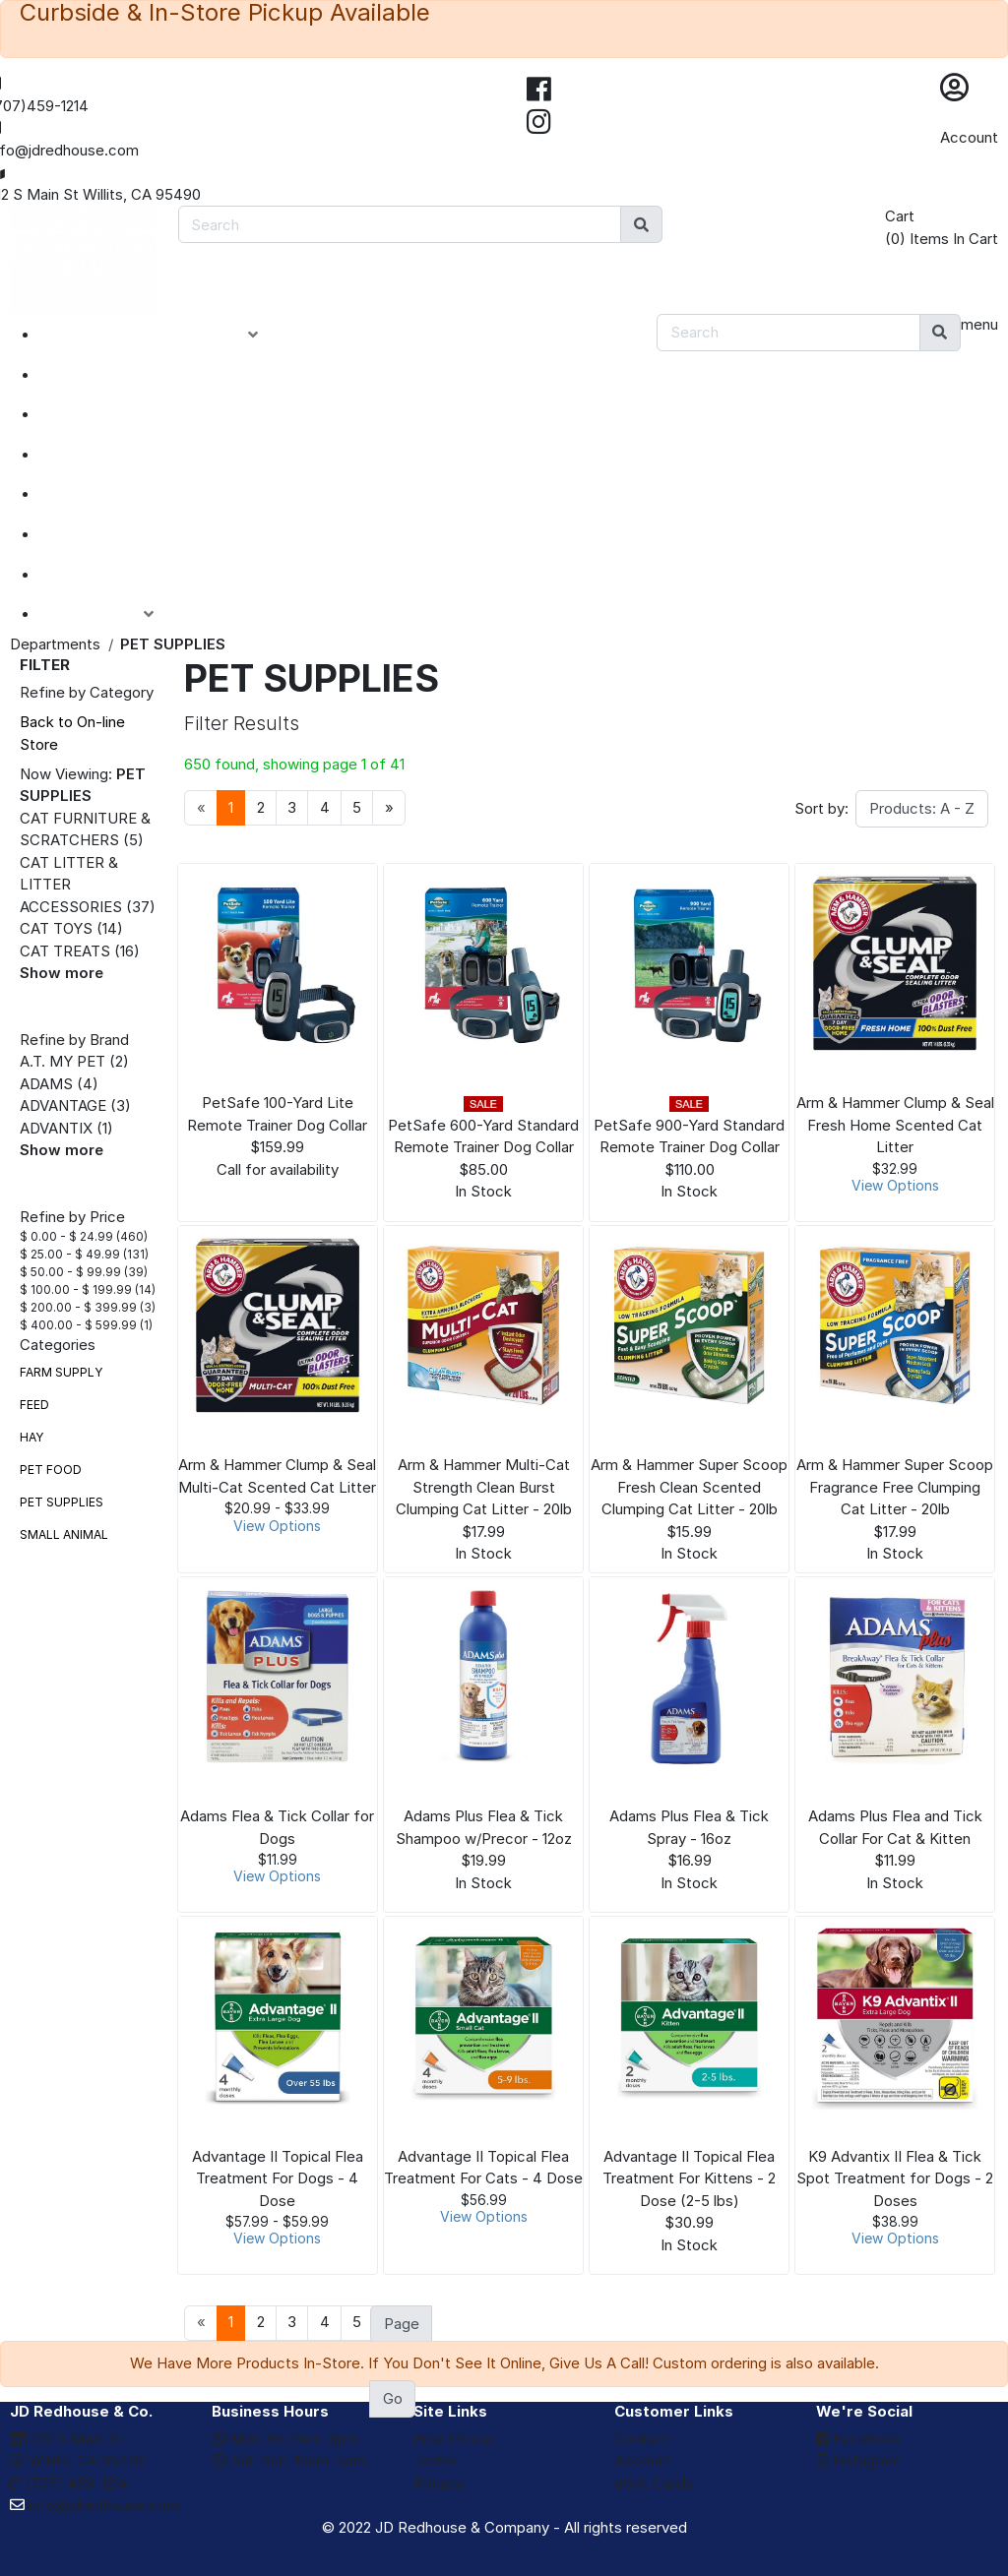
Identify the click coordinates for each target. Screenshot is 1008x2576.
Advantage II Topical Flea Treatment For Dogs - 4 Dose (277, 2178)
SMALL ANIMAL (64, 1534)
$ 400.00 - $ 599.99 (78, 1325)
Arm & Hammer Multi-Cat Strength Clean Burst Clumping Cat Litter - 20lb (484, 1486)
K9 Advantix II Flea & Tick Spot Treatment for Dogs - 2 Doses (894, 2178)
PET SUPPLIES (61, 1502)
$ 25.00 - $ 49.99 (70, 1254)
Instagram (858, 2460)
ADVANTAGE (63, 1105)
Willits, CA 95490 (78, 2460)
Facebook (859, 2438)
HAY (31, 1437)
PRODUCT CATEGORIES (164, 334)
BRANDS (94, 534)
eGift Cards (653, 2483)
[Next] (389, 808)
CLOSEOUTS (111, 454)
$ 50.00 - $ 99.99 (70, 1271)
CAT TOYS (56, 928)
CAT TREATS (65, 951)
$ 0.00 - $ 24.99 (66, 1236)
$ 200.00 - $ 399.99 (78, 1307)
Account (969, 137)
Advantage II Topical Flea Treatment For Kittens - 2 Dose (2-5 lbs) (689, 2178)
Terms (435, 2460)
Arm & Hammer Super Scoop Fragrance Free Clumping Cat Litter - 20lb (894, 1486)
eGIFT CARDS (114, 574)
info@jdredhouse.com (94, 2504)
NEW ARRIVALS (121, 375)
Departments (55, 644)
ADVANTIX (56, 1128)
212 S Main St (66, 2438)
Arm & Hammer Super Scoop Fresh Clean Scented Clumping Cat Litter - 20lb (689, 1486)
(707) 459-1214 (69, 2483)
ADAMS (46, 1083)
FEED (34, 1404)
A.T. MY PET (62, 1061)
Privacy (438, 2483)
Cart (899, 216)
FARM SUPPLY (61, 1372)
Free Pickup (454, 2438)
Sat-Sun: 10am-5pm (289, 2460)
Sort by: (821, 808)
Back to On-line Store (72, 733)
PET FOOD (51, 1469)
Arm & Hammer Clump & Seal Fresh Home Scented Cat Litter (895, 1124)
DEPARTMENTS (122, 494)
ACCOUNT (111, 614)
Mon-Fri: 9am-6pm (285, 2438)
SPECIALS (100, 414)
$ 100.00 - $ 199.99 (76, 1289)
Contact (642, 2438)
